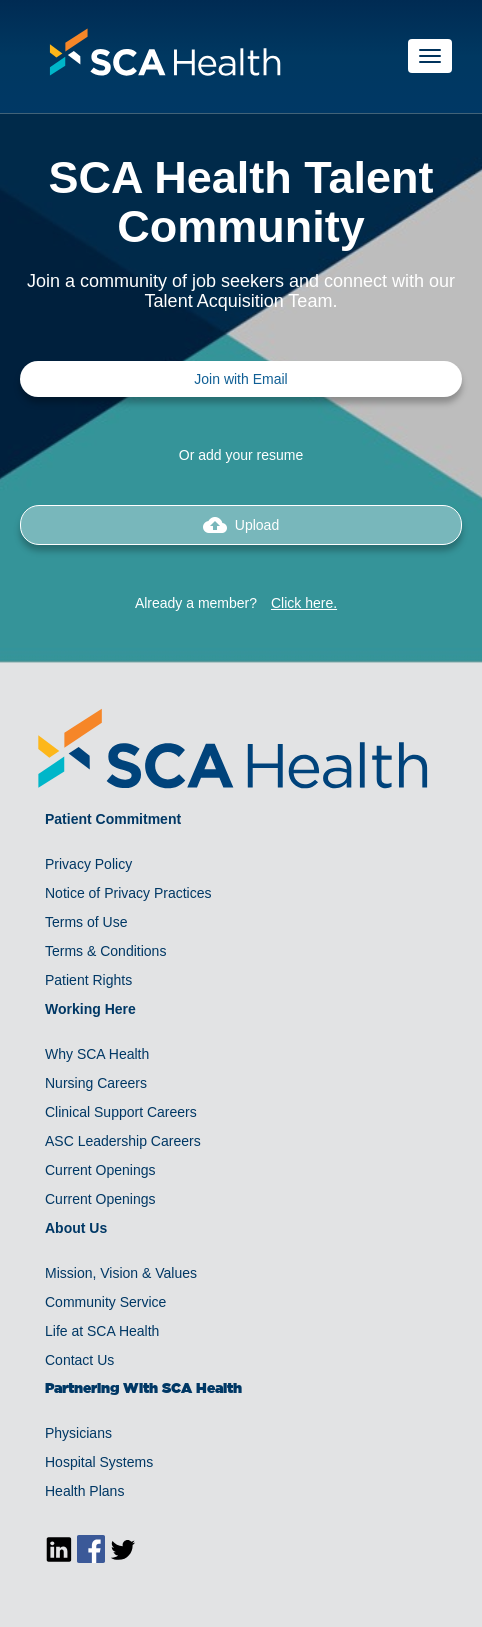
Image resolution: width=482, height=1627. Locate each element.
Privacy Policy (88, 864)
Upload (241, 525)
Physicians (78, 1433)
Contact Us (79, 1360)
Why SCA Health (97, 1054)
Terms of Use (86, 922)
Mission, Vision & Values (121, 1273)
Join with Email (240, 379)
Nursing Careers (96, 1083)
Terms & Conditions (105, 951)
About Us (76, 1228)
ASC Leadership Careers (123, 1141)
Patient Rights (88, 980)
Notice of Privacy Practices (128, 893)
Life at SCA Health (102, 1331)
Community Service (105, 1302)
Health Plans (84, 1491)
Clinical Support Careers (121, 1112)
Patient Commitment (113, 819)
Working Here (90, 1009)
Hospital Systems (99, 1462)
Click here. (304, 603)
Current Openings (100, 1170)
